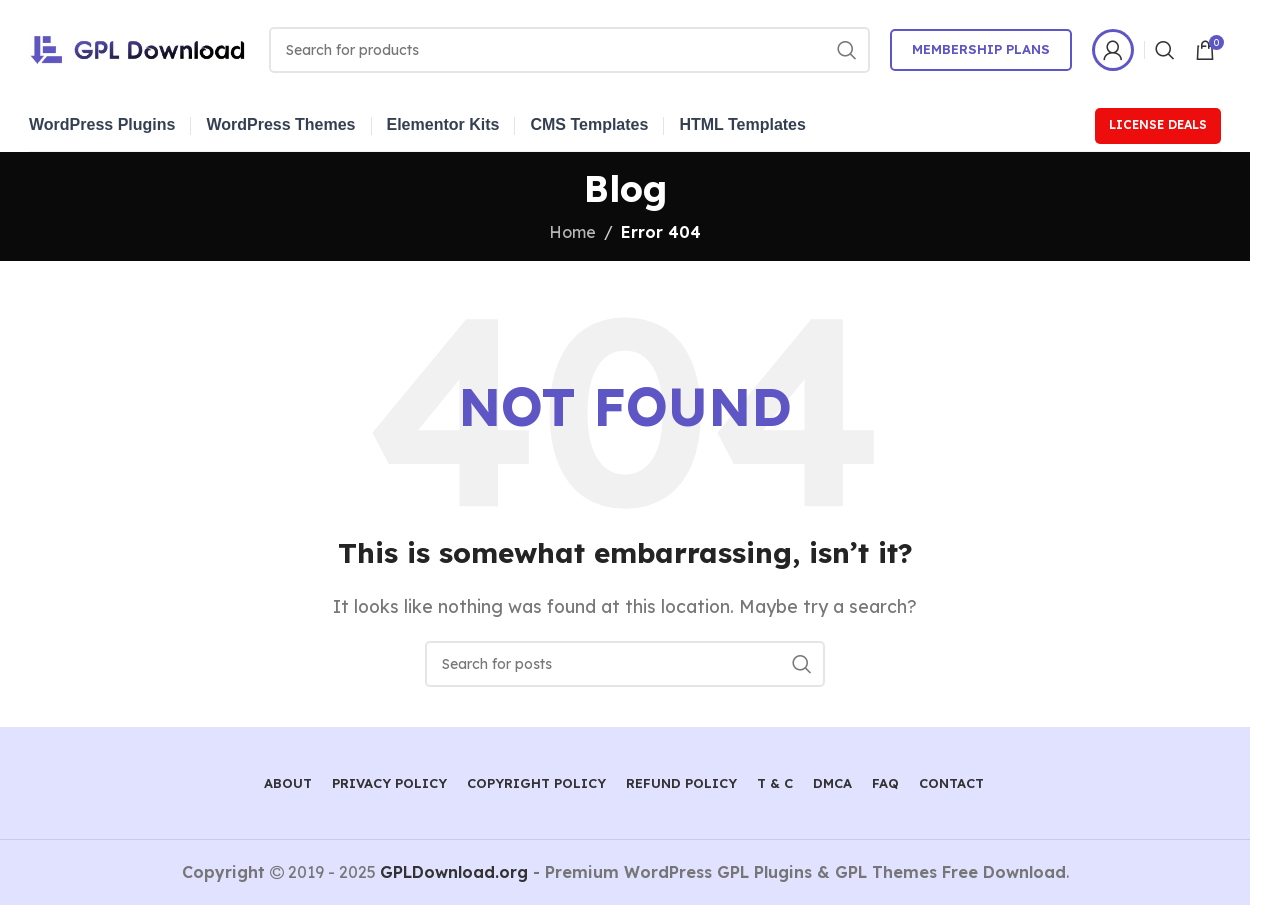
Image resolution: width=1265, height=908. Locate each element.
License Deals (1158, 124)
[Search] (569, 50)
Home (572, 232)
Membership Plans (981, 49)
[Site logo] (139, 48)
